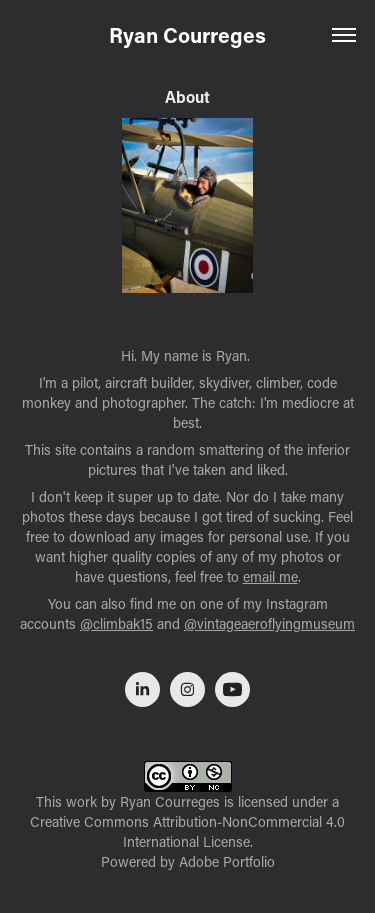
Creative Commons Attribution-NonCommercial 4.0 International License (187, 831)
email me (270, 576)
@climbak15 (116, 623)
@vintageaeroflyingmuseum (269, 623)
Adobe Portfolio (227, 861)
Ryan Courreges (187, 35)
